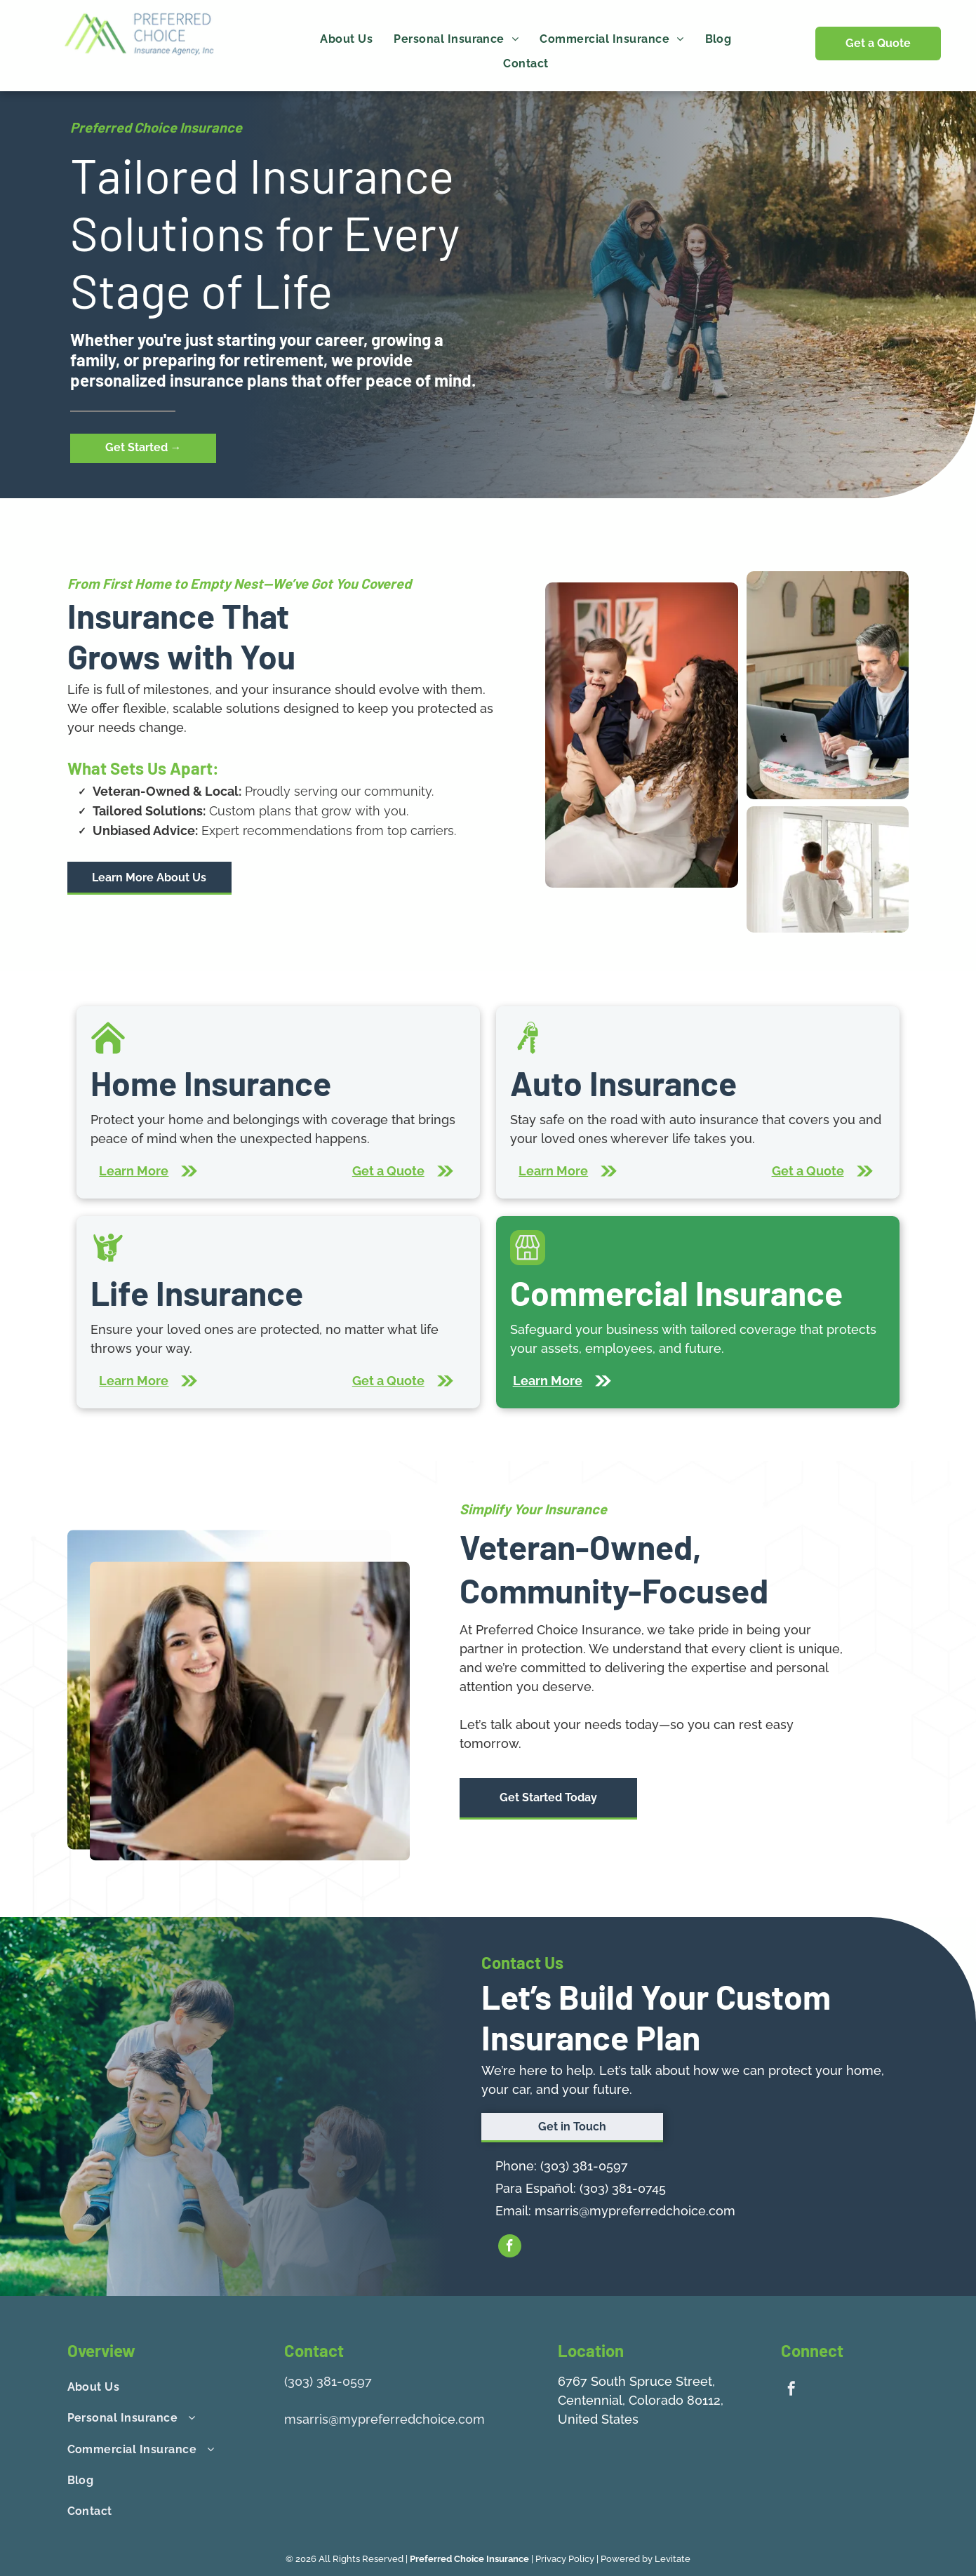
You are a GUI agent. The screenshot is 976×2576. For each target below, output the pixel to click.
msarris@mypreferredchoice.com (635, 2210)
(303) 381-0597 (584, 2165)
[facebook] (509, 2247)
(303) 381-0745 (623, 2188)
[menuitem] (346, 39)
